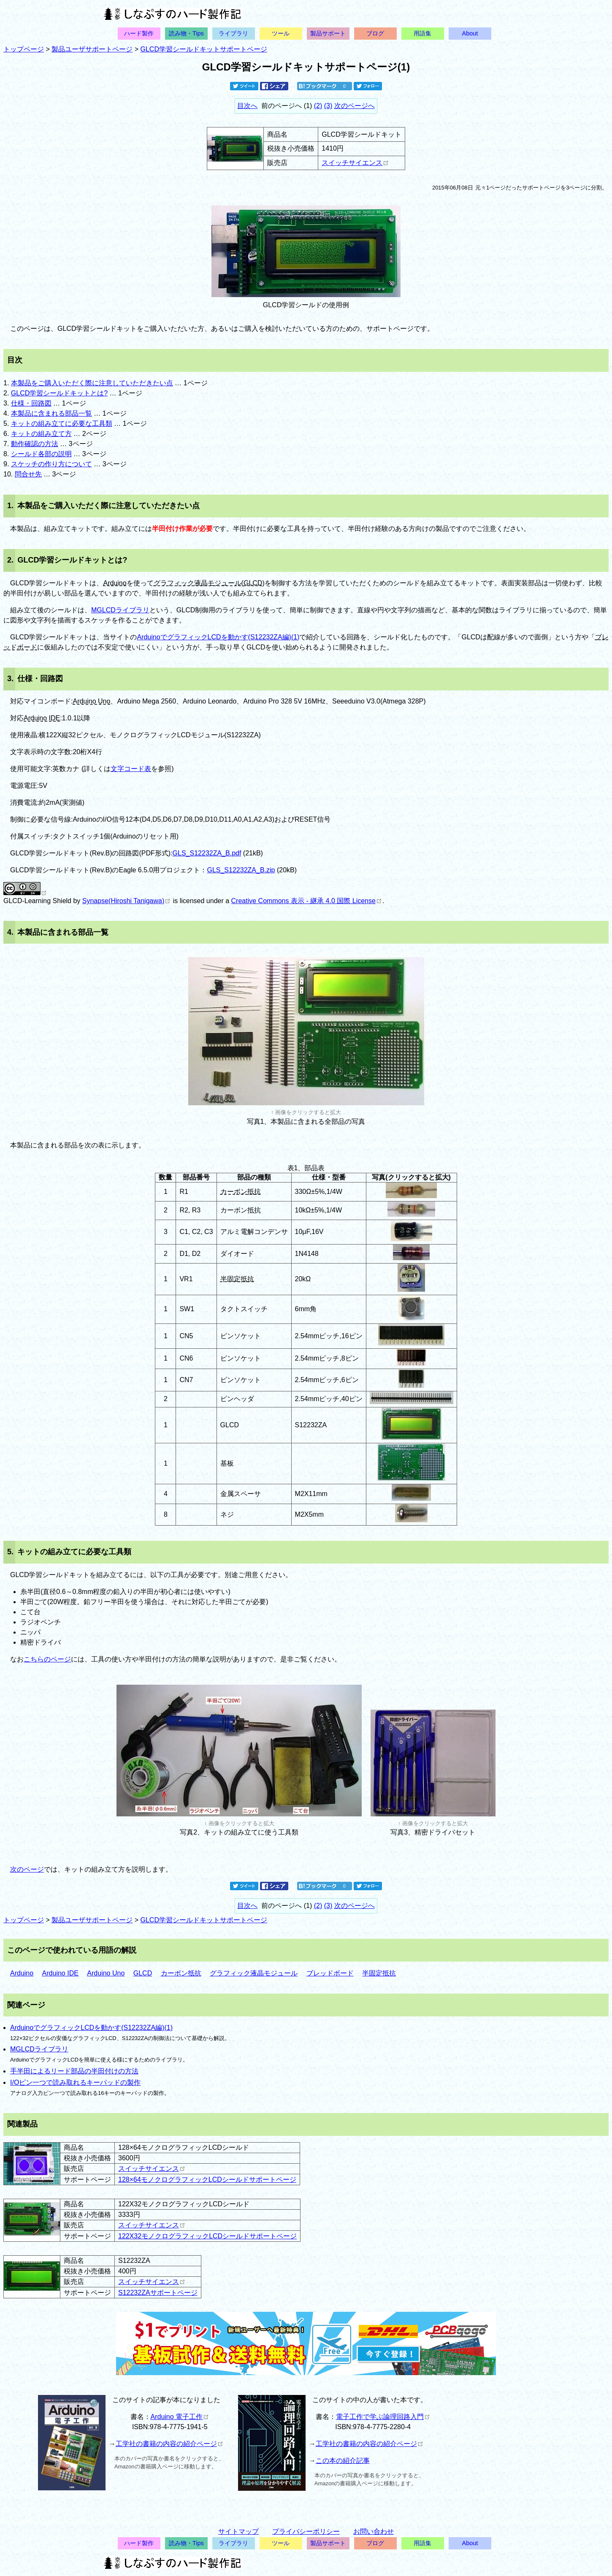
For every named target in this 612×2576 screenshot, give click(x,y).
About (470, 33)
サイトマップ (238, 2531)
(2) (318, 105)
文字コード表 (131, 768)
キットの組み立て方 (41, 433)
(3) (328, 105)
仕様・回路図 (31, 403)
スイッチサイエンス (355, 162)
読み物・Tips (186, 33)
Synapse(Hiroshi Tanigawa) (126, 900)
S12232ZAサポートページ (158, 2292)
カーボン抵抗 (240, 1191)
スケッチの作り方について (51, 464)
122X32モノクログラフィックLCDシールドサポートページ (207, 2236)
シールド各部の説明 (41, 453)
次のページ (27, 1869)
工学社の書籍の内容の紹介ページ (169, 2443)
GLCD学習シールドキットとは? (59, 393)
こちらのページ (47, 1659)
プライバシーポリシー (306, 2531)
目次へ (247, 105)
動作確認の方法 (34, 443)
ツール (281, 33)
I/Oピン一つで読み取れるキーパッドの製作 (75, 2082)
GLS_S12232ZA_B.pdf (207, 853)
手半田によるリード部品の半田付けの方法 (74, 2071)
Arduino (114, 583)
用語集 (422, 33)
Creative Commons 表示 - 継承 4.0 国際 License (306, 900)
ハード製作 (139, 33)
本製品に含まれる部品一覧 (51, 413)
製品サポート (328, 33)
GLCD (253, 583)
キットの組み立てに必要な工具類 (61, 423)
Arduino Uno (91, 701)
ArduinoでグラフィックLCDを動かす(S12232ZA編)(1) (218, 637)
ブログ (375, 33)
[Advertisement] (503, 2454)
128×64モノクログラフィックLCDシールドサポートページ (207, 2179)
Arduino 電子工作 (180, 2416)
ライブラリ (233, 33)
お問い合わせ (373, 2531)
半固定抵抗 (237, 1279)
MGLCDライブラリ (120, 610)
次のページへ (354, 105)
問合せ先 (28, 474)
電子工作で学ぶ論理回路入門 (382, 2416)
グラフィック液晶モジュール (197, 583)
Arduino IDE (42, 718)
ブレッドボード (330, 1973)
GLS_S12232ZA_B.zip (241, 870)
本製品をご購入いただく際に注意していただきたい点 (92, 383)
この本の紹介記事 (343, 2460)
